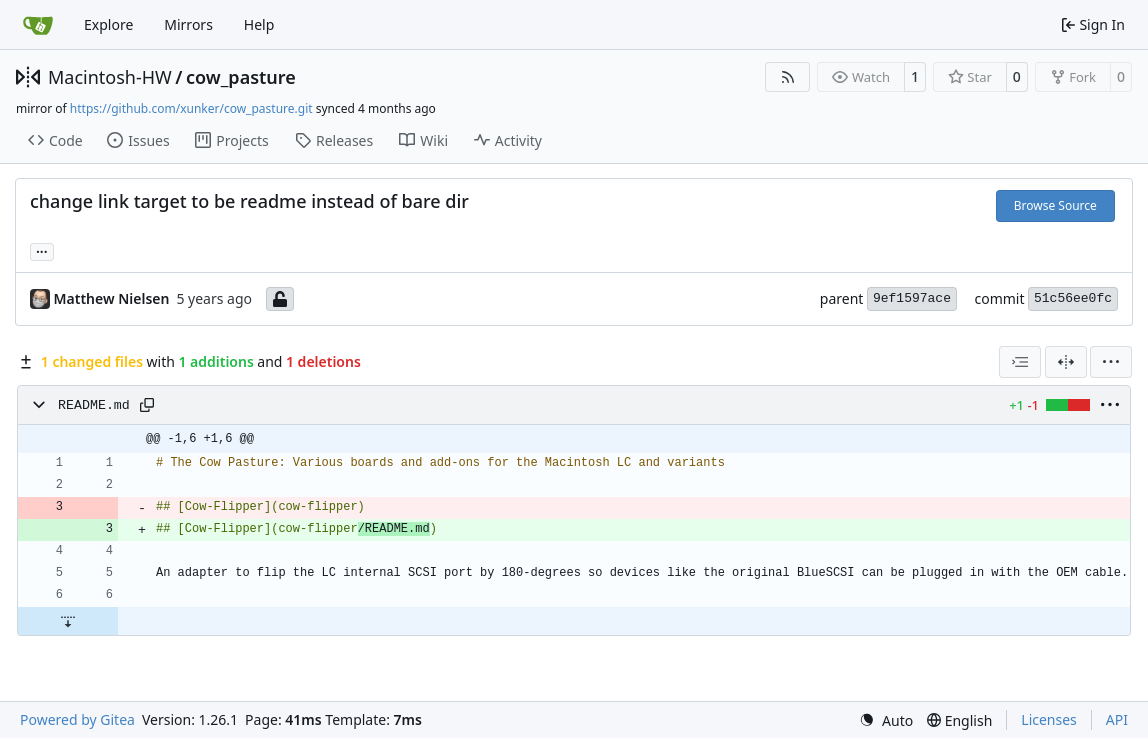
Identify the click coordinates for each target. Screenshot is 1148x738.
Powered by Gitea (77, 719)
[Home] (38, 25)
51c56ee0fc (1073, 298)
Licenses (1049, 719)
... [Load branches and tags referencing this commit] (42, 250)
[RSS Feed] (788, 77)
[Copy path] (147, 405)
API (1117, 719)
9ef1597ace (912, 298)
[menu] (1111, 362)
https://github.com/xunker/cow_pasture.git (191, 108)
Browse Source (1055, 205)
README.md (94, 405)
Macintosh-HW (110, 77)
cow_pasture (241, 77)
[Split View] (1066, 362)
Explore (108, 24)
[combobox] (1020, 362)
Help (259, 24)
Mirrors (188, 24)
